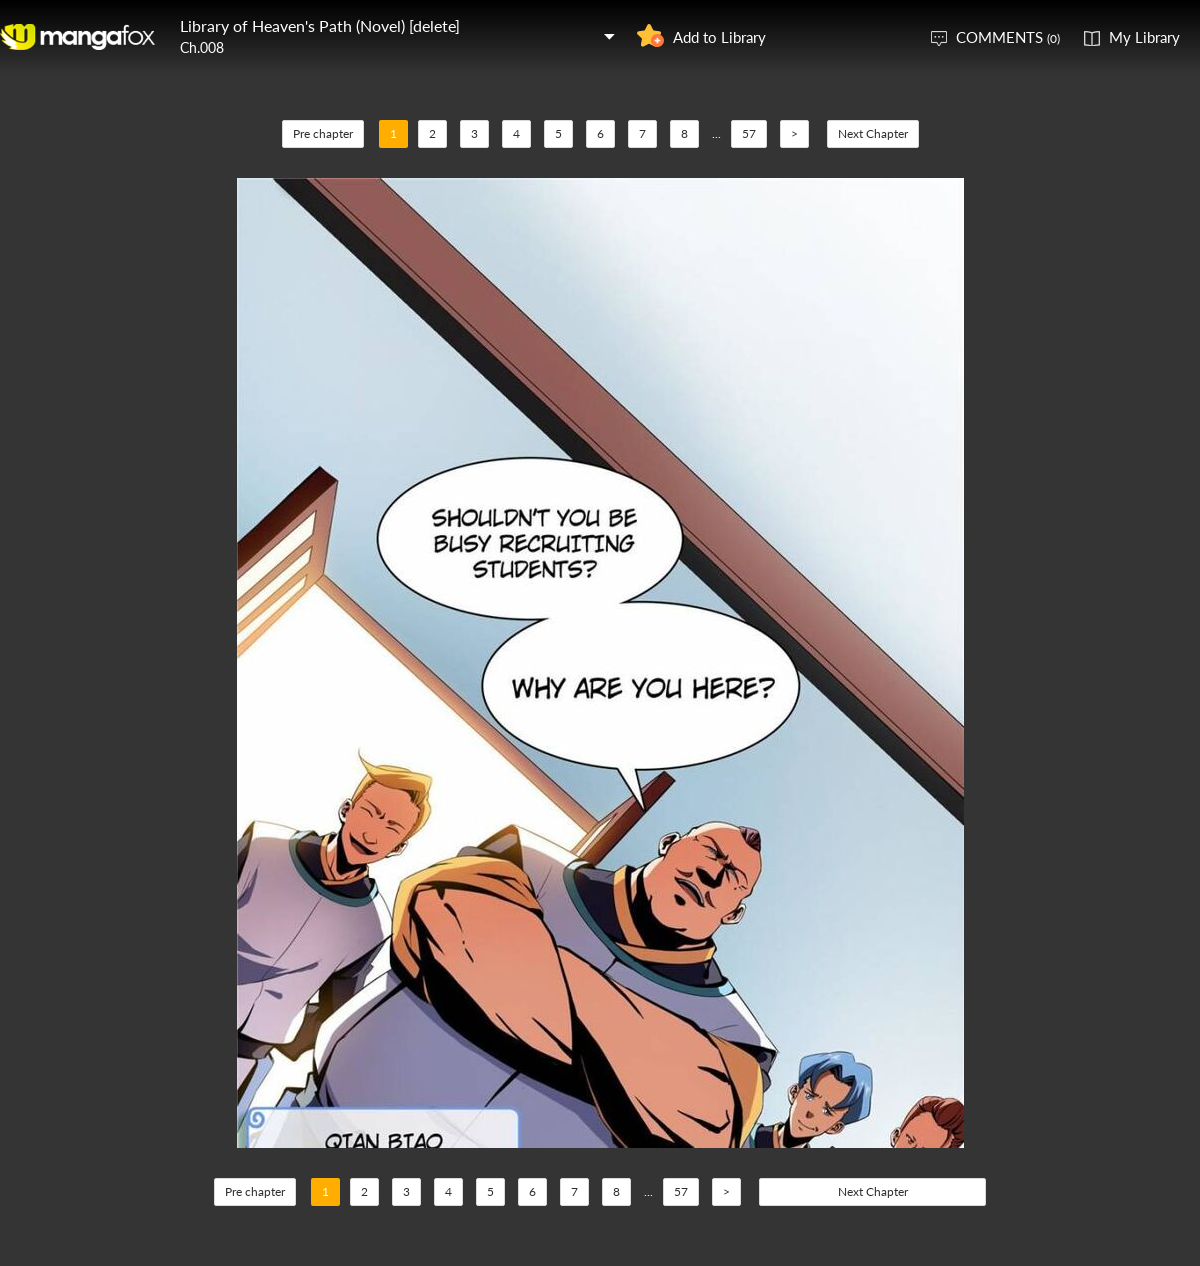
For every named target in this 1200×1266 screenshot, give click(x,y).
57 (749, 133)
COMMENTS (1008, 37)
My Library (1144, 37)
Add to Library (719, 37)
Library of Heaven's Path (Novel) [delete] (320, 25)
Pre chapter (323, 133)
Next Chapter (873, 133)
